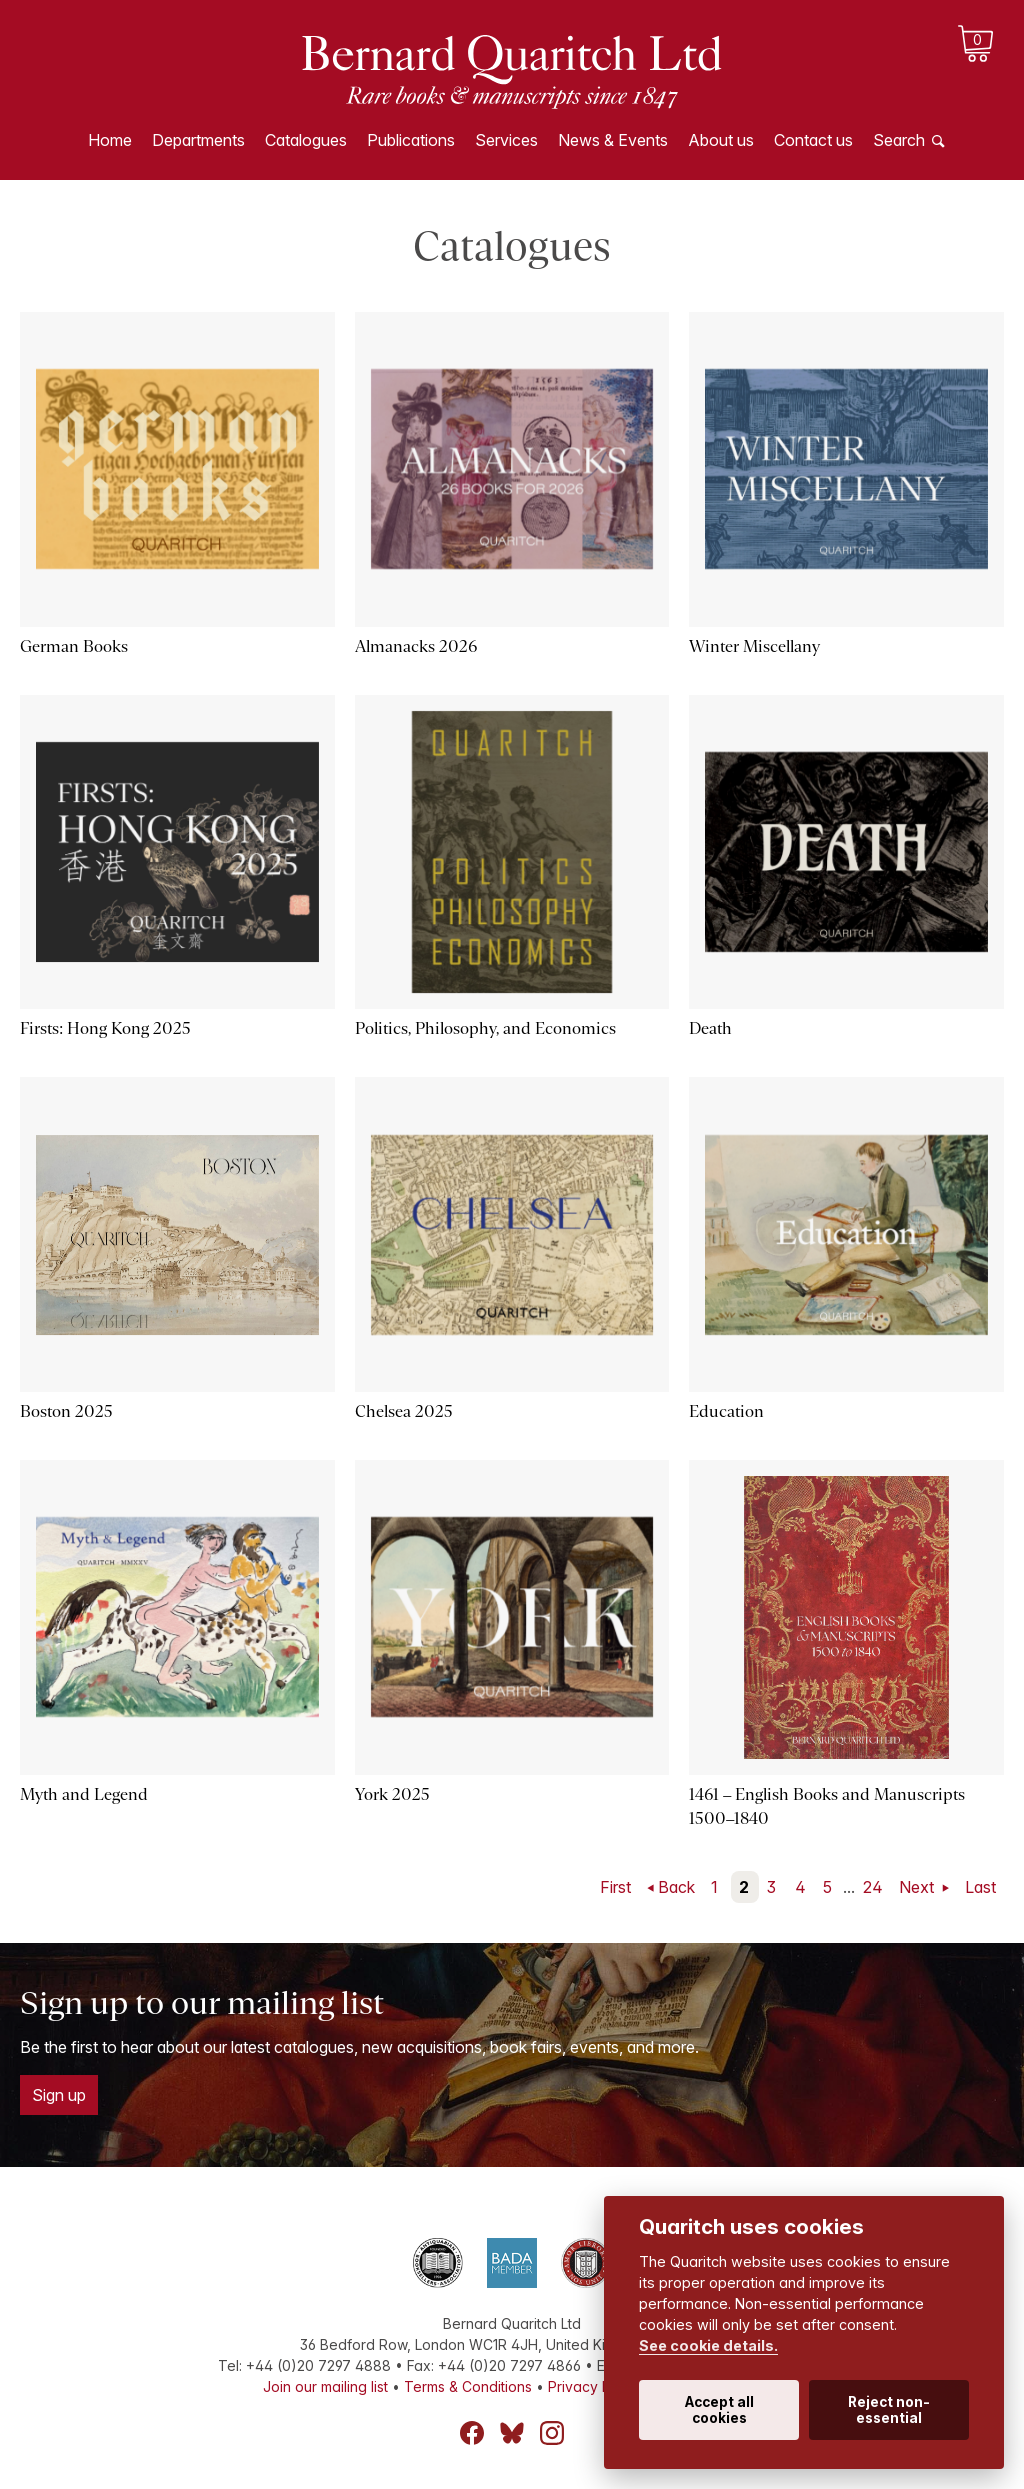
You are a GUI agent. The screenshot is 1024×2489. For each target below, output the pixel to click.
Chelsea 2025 (404, 1411)
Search (899, 140)
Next (918, 1887)
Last (980, 1887)
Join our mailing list (325, 2386)
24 (873, 1887)
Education (726, 1411)
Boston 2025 (66, 1411)
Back (676, 1887)
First (615, 1887)
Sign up (59, 2095)
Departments (198, 140)
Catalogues (306, 140)
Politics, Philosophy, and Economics (485, 1028)
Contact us (813, 140)
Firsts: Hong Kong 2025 (105, 1028)
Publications (411, 140)
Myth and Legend (84, 1794)
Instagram (552, 2433)
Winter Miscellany (754, 646)
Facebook (472, 2433)
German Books (74, 646)
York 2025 (392, 1794)
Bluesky (512, 2433)
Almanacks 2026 (416, 646)
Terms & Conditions (468, 2386)
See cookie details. (708, 2345)
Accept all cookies (719, 2410)
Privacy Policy (595, 2386)
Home (110, 140)
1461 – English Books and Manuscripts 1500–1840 (827, 1806)
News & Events (613, 140)
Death (710, 1028)
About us (721, 140)
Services (506, 140)
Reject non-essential (889, 2410)
